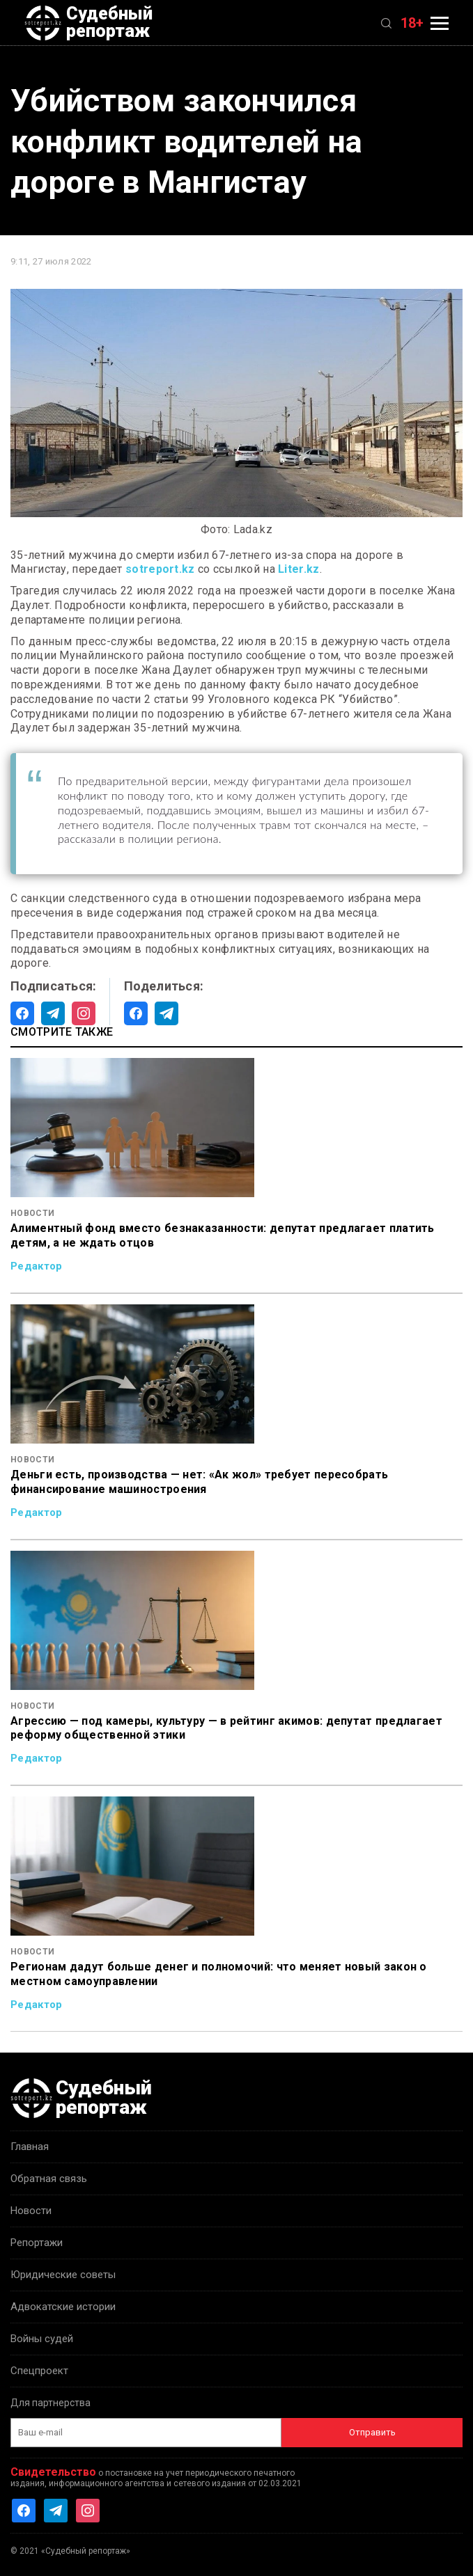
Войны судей (41, 2338)
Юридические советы (63, 2274)
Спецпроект (39, 2370)
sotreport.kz (160, 569)
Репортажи (36, 2242)
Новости (31, 2210)
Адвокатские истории (63, 2306)
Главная (29, 2146)
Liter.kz (298, 569)
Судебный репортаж (88, 23)
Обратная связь (48, 2178)
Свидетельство (53, 2472)
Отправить (372, 2432)
